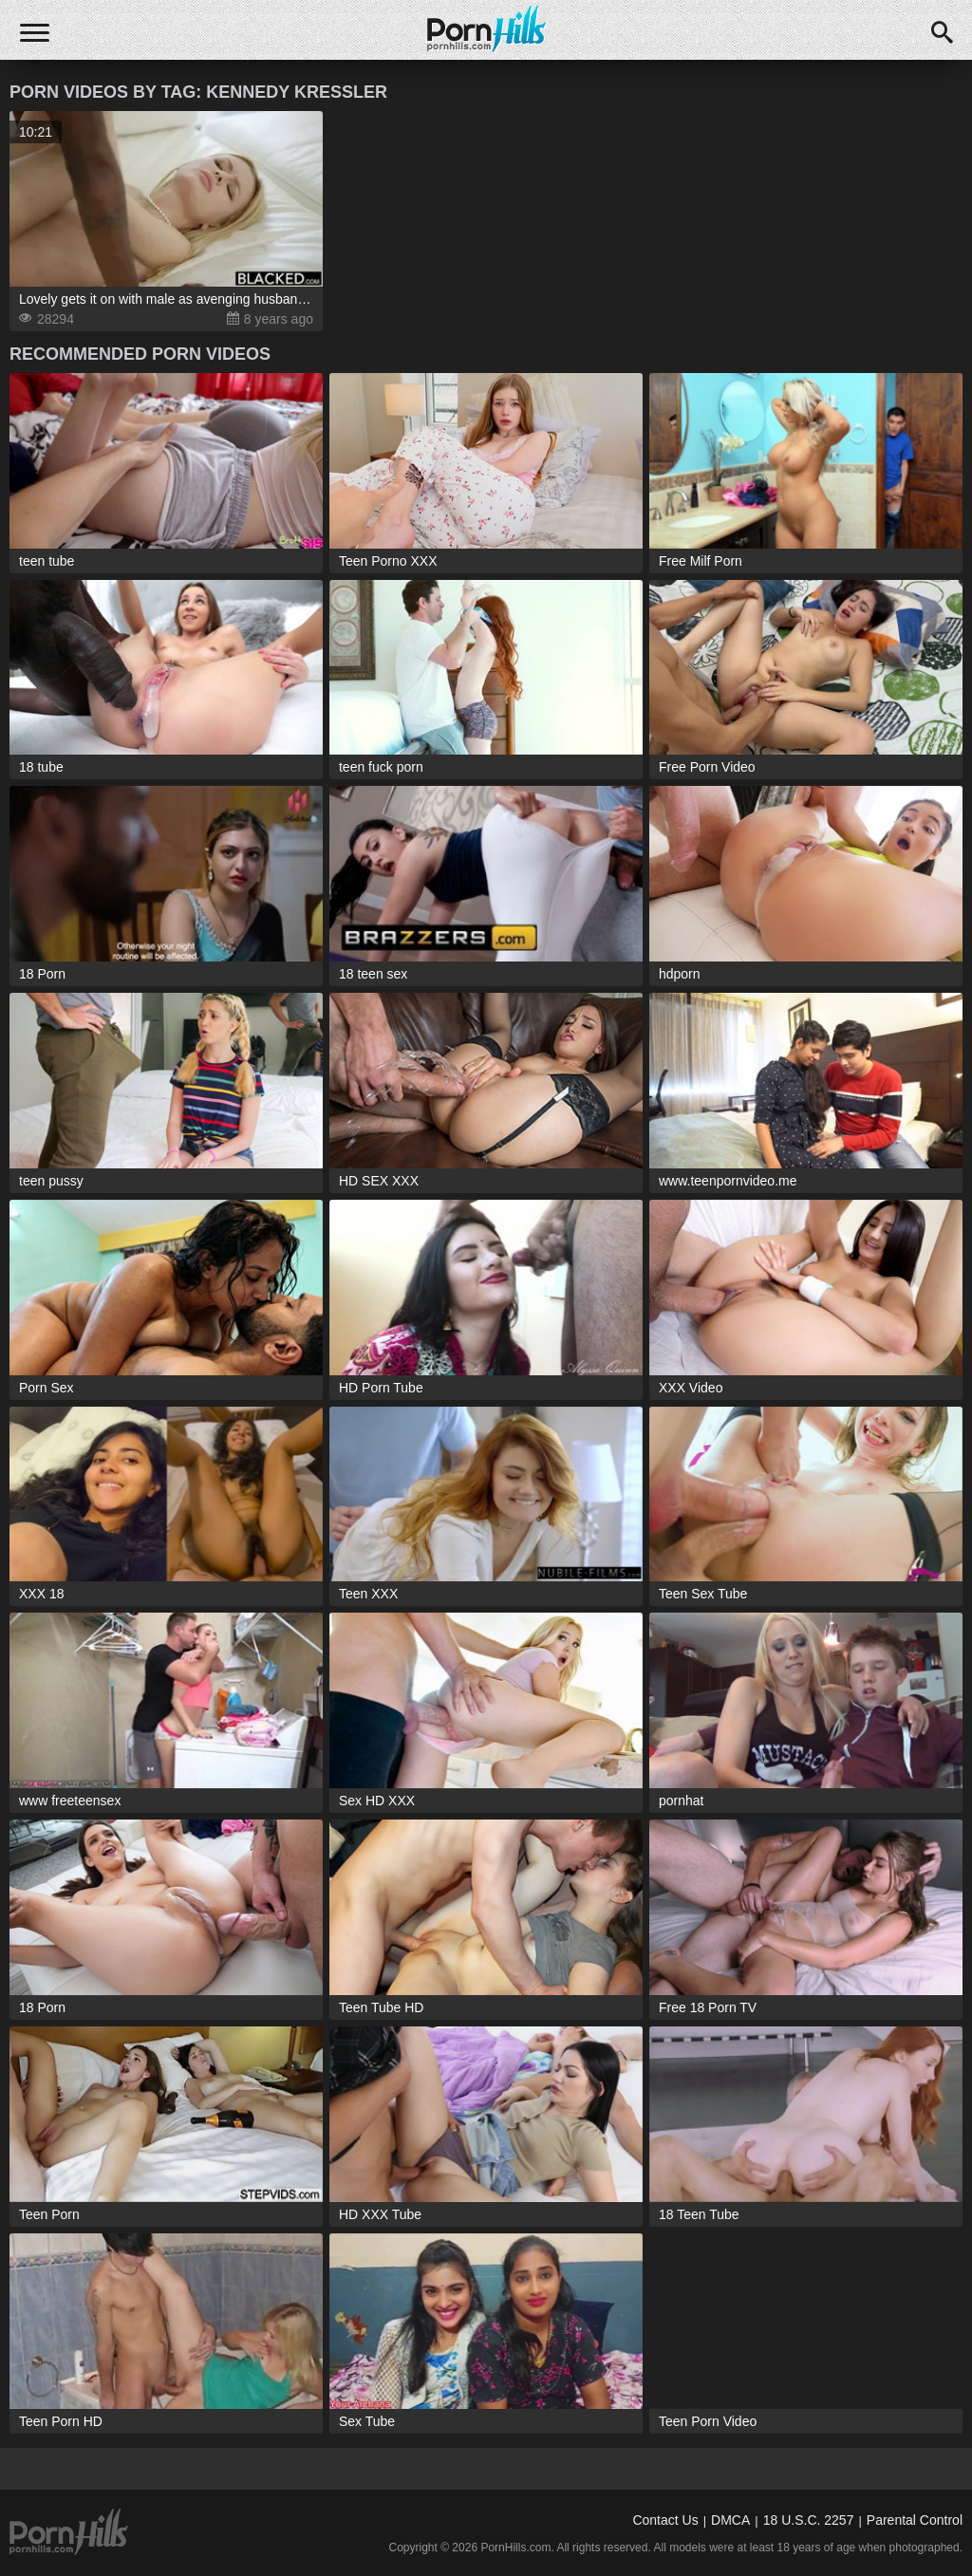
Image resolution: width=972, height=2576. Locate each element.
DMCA (730, 2520)
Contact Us (665, 2520)
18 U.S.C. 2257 (808, 2520)
